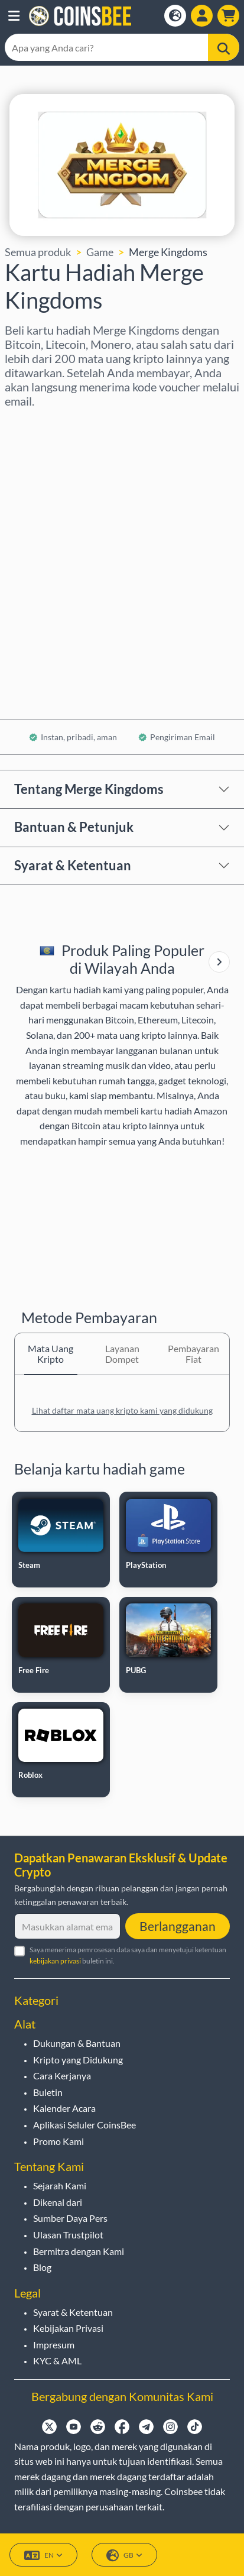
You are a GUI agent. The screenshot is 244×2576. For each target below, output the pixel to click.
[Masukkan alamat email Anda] (67, 1926)
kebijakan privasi (55, 1960)
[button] (14, 16)
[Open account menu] (202, 16)
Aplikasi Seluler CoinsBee (84, 2124)
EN (43, 2555)
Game (99, 251)
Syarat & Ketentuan (72, 865)
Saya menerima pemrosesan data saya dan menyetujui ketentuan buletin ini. (128, 1955)
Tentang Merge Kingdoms (89, 789)
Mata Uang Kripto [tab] (50, 1354)
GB (124, 2555)
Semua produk (38, 251)
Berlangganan (177, 1926)
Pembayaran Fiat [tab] (193, 1354)
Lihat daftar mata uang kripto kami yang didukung (122, 1410)
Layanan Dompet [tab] (122, 1354)
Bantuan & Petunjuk (74, 827)
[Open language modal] (175, 16)
